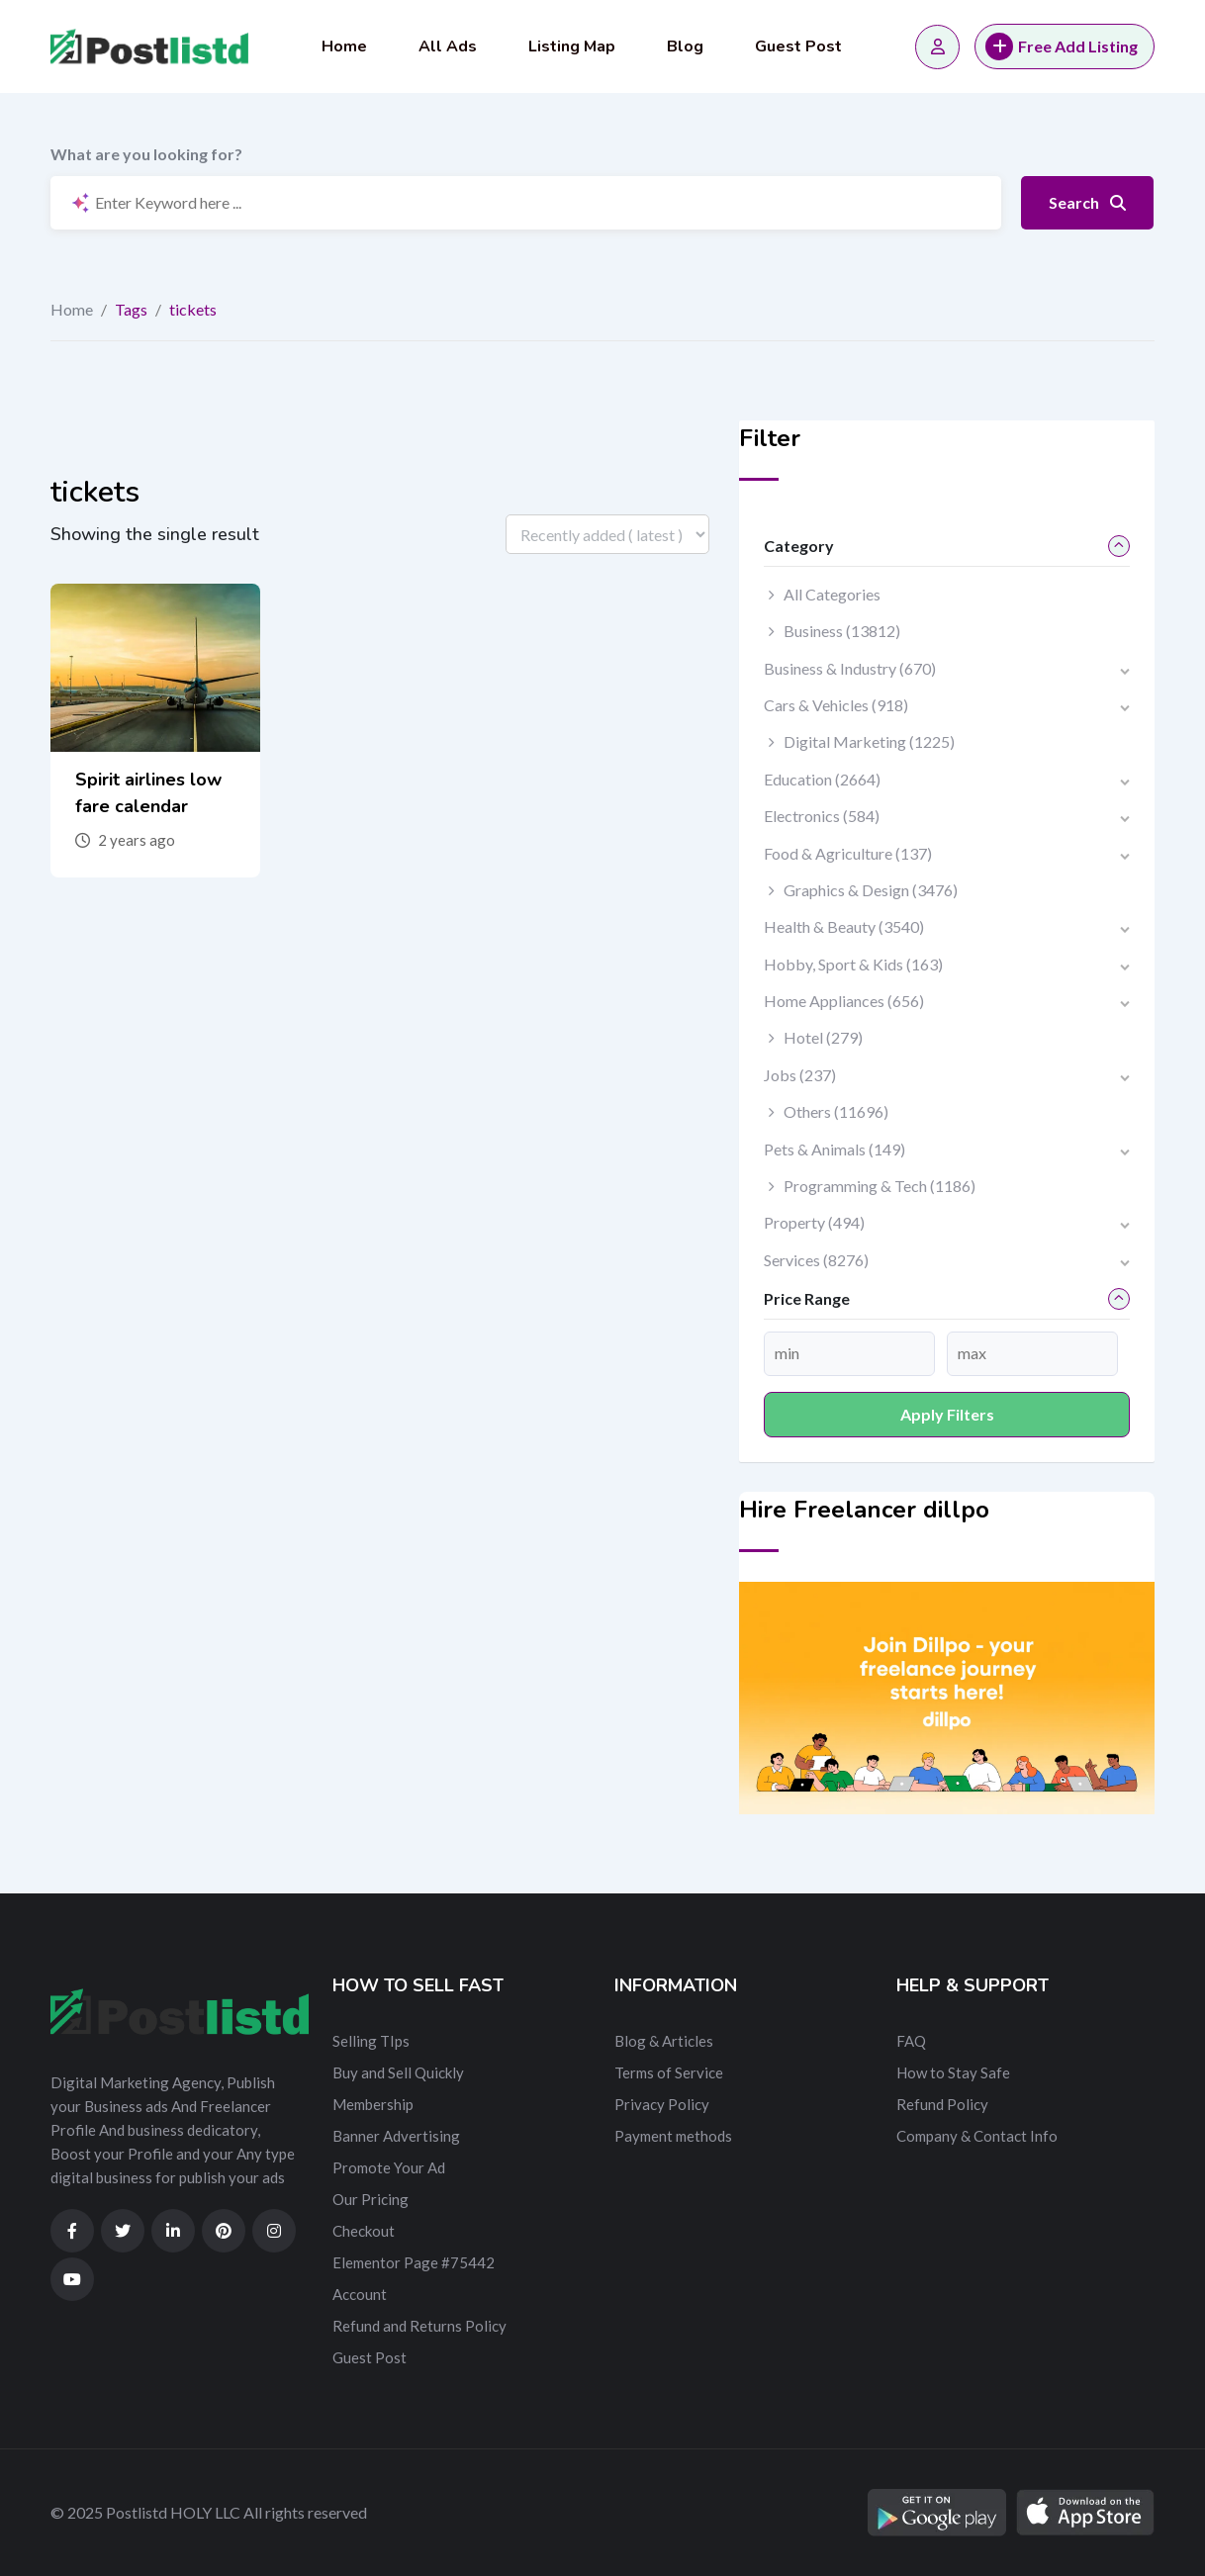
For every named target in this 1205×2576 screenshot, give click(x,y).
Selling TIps (371, 2041)
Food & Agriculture (848, 853)
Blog (685, 46)
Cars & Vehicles (836, 704)
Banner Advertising (396, 2136)
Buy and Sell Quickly (398, 2072)
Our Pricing (370, 2199)
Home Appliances (844, 1000)
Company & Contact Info (977, 2136)
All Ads (447, 46)
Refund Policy (942, 2104)
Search (1087, 202)
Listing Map (571, 46)
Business (842, 630)
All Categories (832, 594)
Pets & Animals (834, 1149)
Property (814, 1222)
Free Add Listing (1061, 46)
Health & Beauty (844, 926)
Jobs (800, 1074)
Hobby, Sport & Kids (853, 964)
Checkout (363, 2231)
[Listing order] (607, 534)
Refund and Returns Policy (419, 2326)
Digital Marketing (869, 741)
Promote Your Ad (388, 2167)
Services (816, 1259)
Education (822, 779)
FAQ (911, 2041)
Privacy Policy (661, 2104)
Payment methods (673, 2136)
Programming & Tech (879, 1185)
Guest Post (798, 46)
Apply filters (947, 1414)
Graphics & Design (871, 889)
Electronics (822, 815)
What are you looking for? (146, 153)
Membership (373, 2104)
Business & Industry (850, 668)
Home (344, 46)
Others (836, 1111)
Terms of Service (668, 2072)
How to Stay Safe (953, 2072)
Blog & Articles (663, 2041)
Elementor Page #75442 (413, 2262)
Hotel (823, 1037)
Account (359, 2294)
